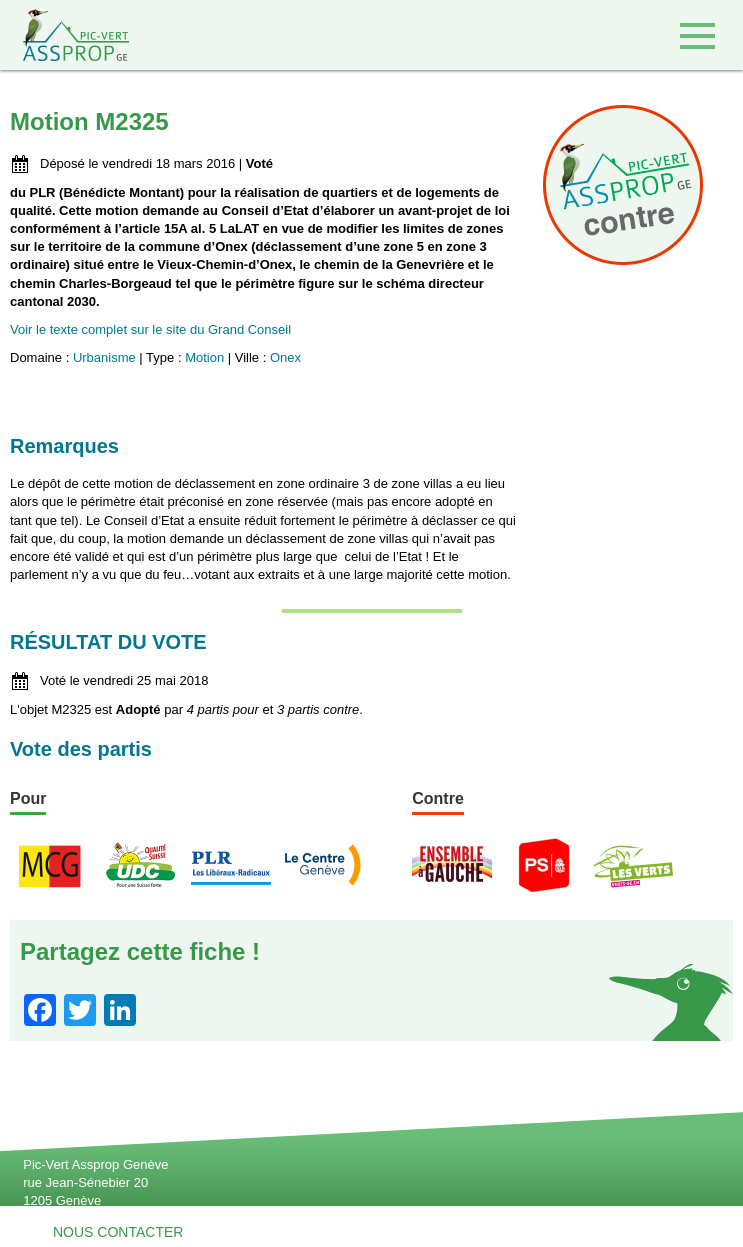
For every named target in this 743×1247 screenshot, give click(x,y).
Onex (285, 357)
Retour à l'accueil (64, 35)
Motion (204, 357)
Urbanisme (104, 357)
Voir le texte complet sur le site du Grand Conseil (150, 329)
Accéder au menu (697, 35)
